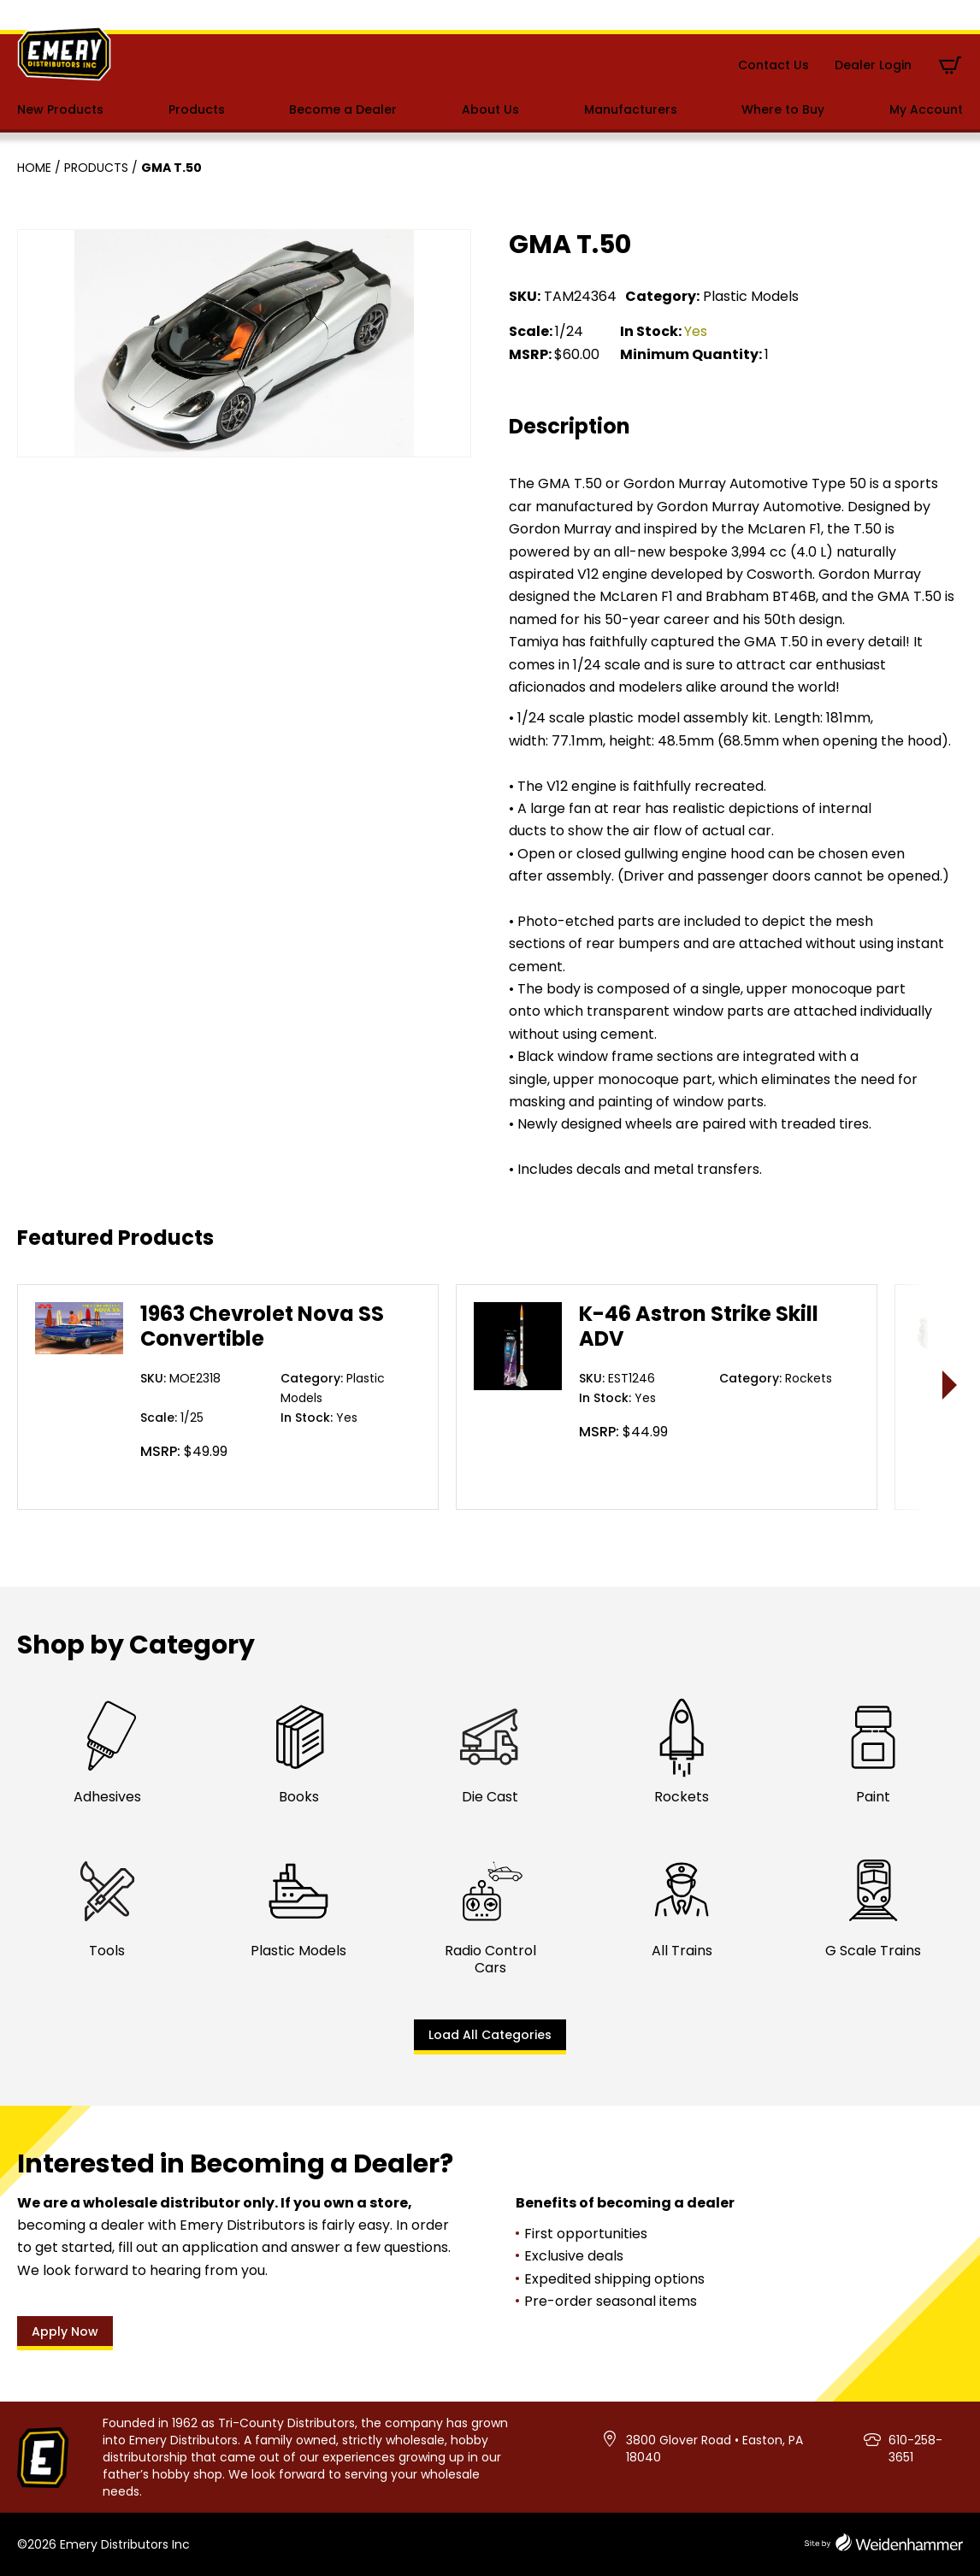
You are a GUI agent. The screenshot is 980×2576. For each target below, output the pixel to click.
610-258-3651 (915, 2449)
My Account (926, 109)
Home (34, 167)
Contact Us (773, 65)
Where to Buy (782, 109)
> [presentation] (950, 1384)
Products (196, 109)
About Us (490, 109)
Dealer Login (873, 65)
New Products (60, 109)
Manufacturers (630, 109)
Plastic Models (751, 296)
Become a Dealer (343, 109)
